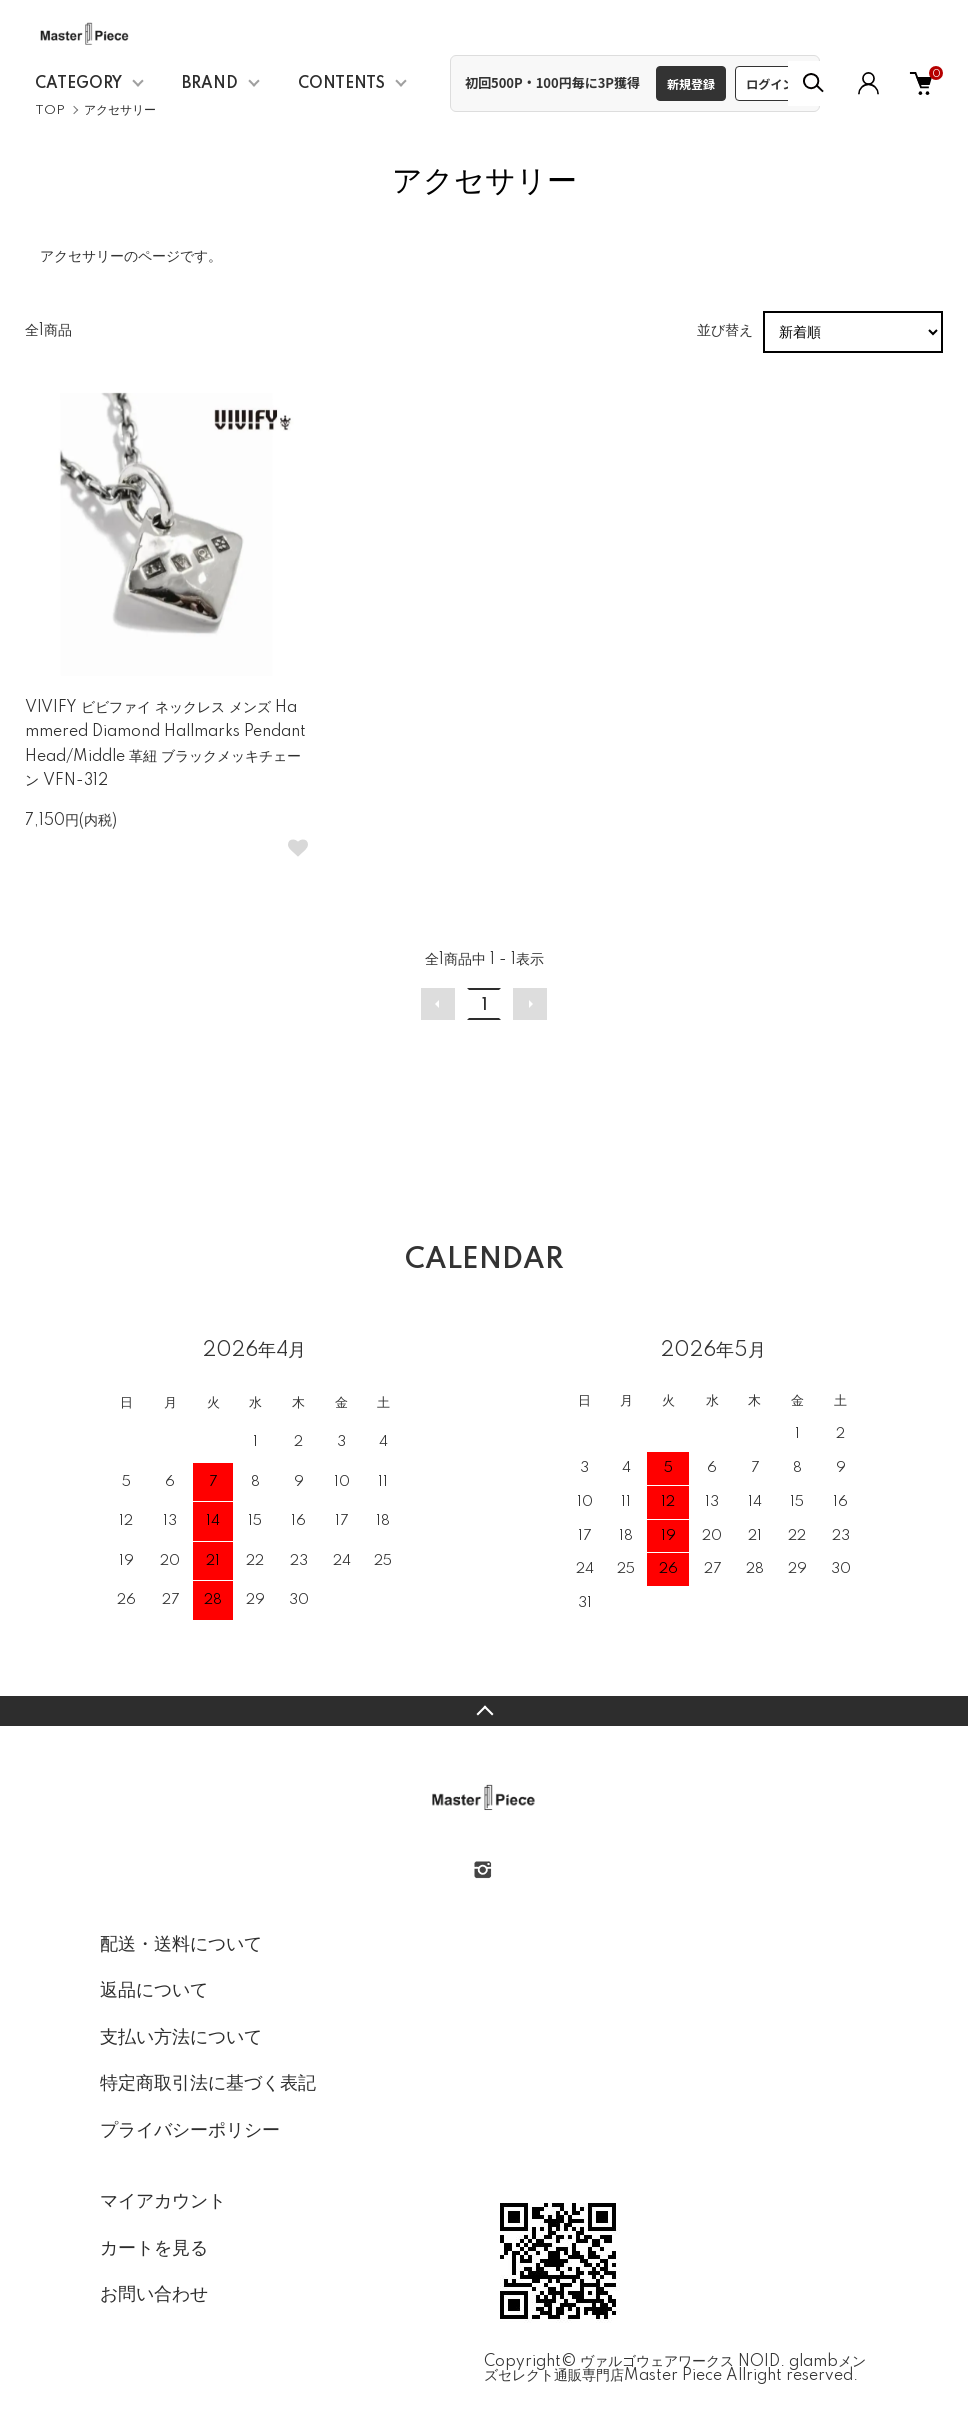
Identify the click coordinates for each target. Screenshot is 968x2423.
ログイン (770, 83)
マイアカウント (163, 2202)
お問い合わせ (154, 2295)
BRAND (210, 84)
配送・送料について (181, 1945)
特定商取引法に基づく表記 (208, 2084)
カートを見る (154, 2249)
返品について (154, 1991)
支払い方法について (181, 2038)
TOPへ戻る (484, 1711)
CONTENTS (341, 84)
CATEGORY (78, 84)
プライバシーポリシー (190, 2131)
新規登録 (691, 83)
